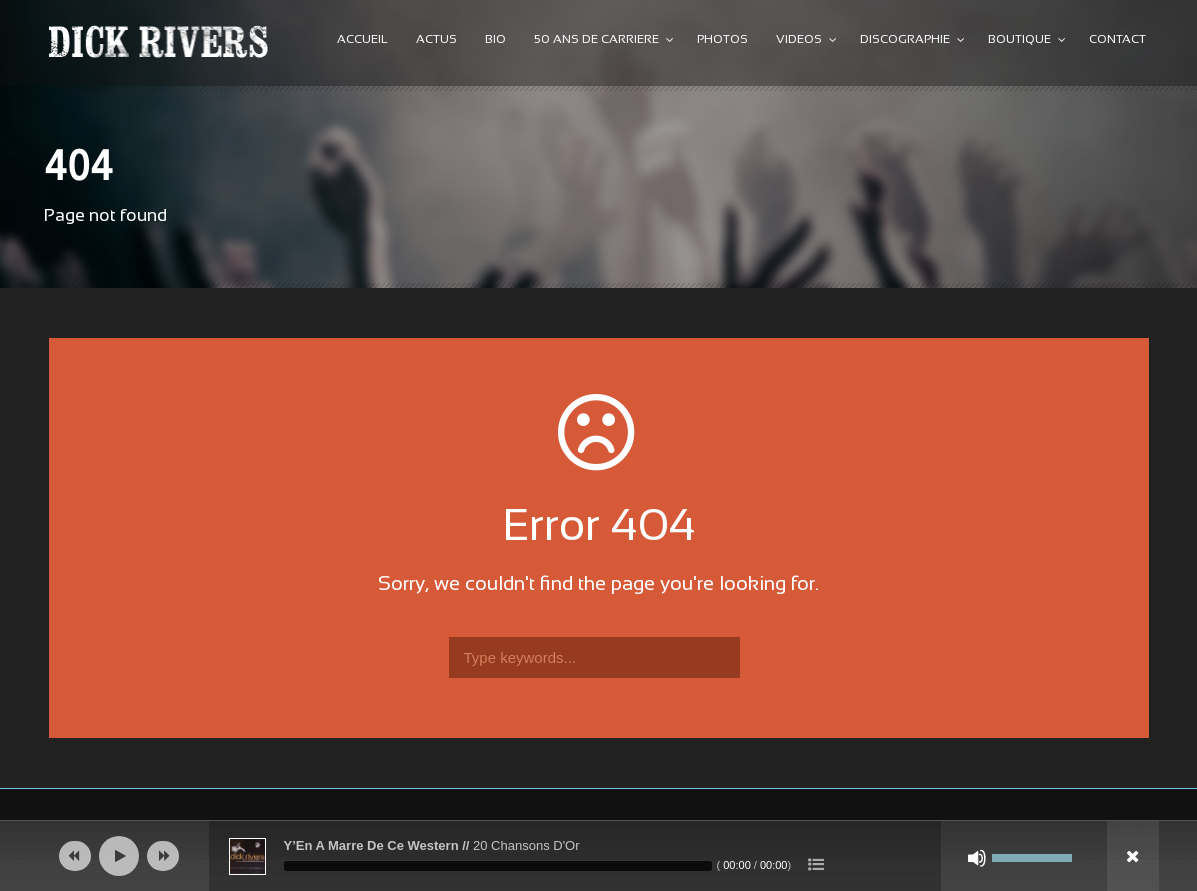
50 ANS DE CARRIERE (596, 40)
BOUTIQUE (1019, 40)
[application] (599, 856)
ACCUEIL (362, 40)
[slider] (498, 866)
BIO (495, 40)
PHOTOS (722, 40)
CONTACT (1117, 40)
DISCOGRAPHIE (905, 40)
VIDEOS (799, 40)
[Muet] (977, 858)
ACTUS (436, 40)
